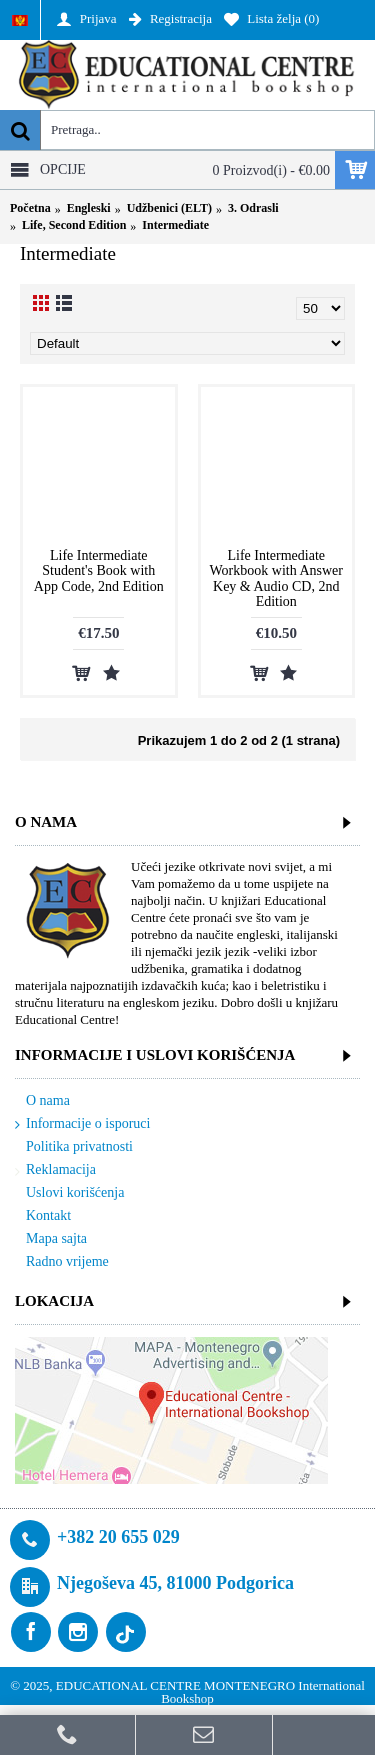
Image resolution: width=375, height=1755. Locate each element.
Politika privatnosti (74, 1147)
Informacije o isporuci (82, 1124)
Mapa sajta (51, 1239)
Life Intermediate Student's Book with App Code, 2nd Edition (99, 571)
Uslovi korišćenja (69, 1193)
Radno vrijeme (62, 1262)
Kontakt (43, 1216)
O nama (42, 1101)
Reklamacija (55, 1170)
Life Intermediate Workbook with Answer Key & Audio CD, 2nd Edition (276, 578)
